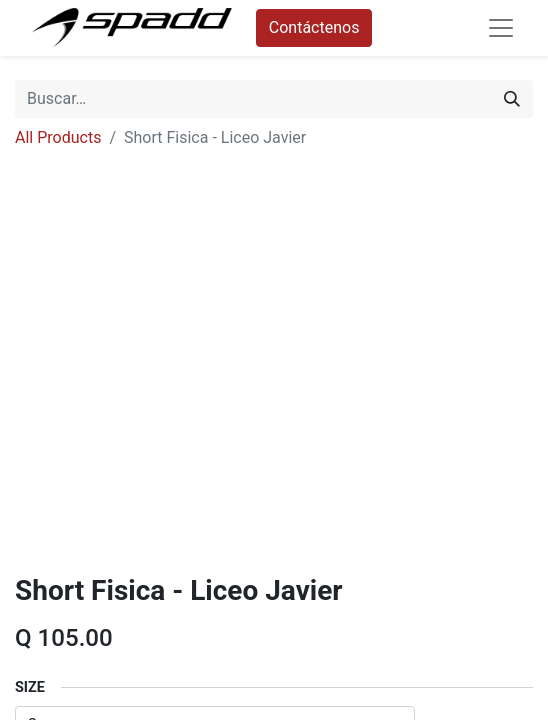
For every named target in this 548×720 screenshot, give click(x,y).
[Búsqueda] (512, 99)
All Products (58, 137)
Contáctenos (314, 27)
